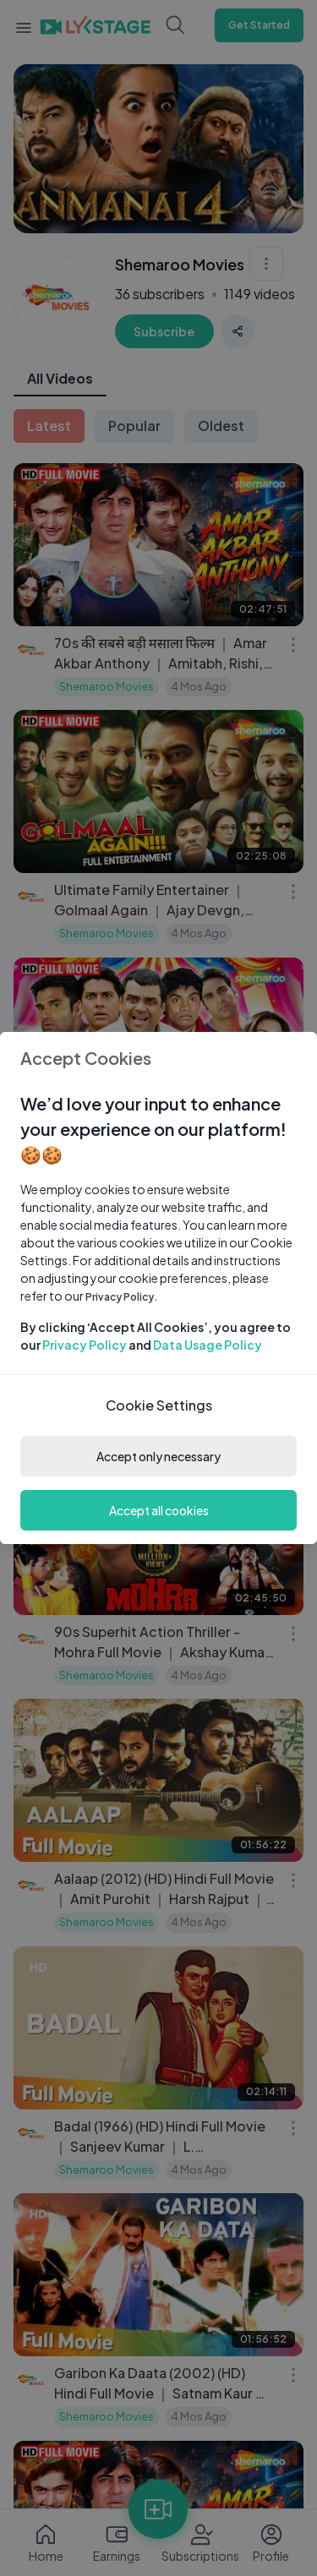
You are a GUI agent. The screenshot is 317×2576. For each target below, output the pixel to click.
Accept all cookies (159, 1510)
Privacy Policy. (121, 1297)
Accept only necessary (158, 1456)
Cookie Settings (159, 1405)
